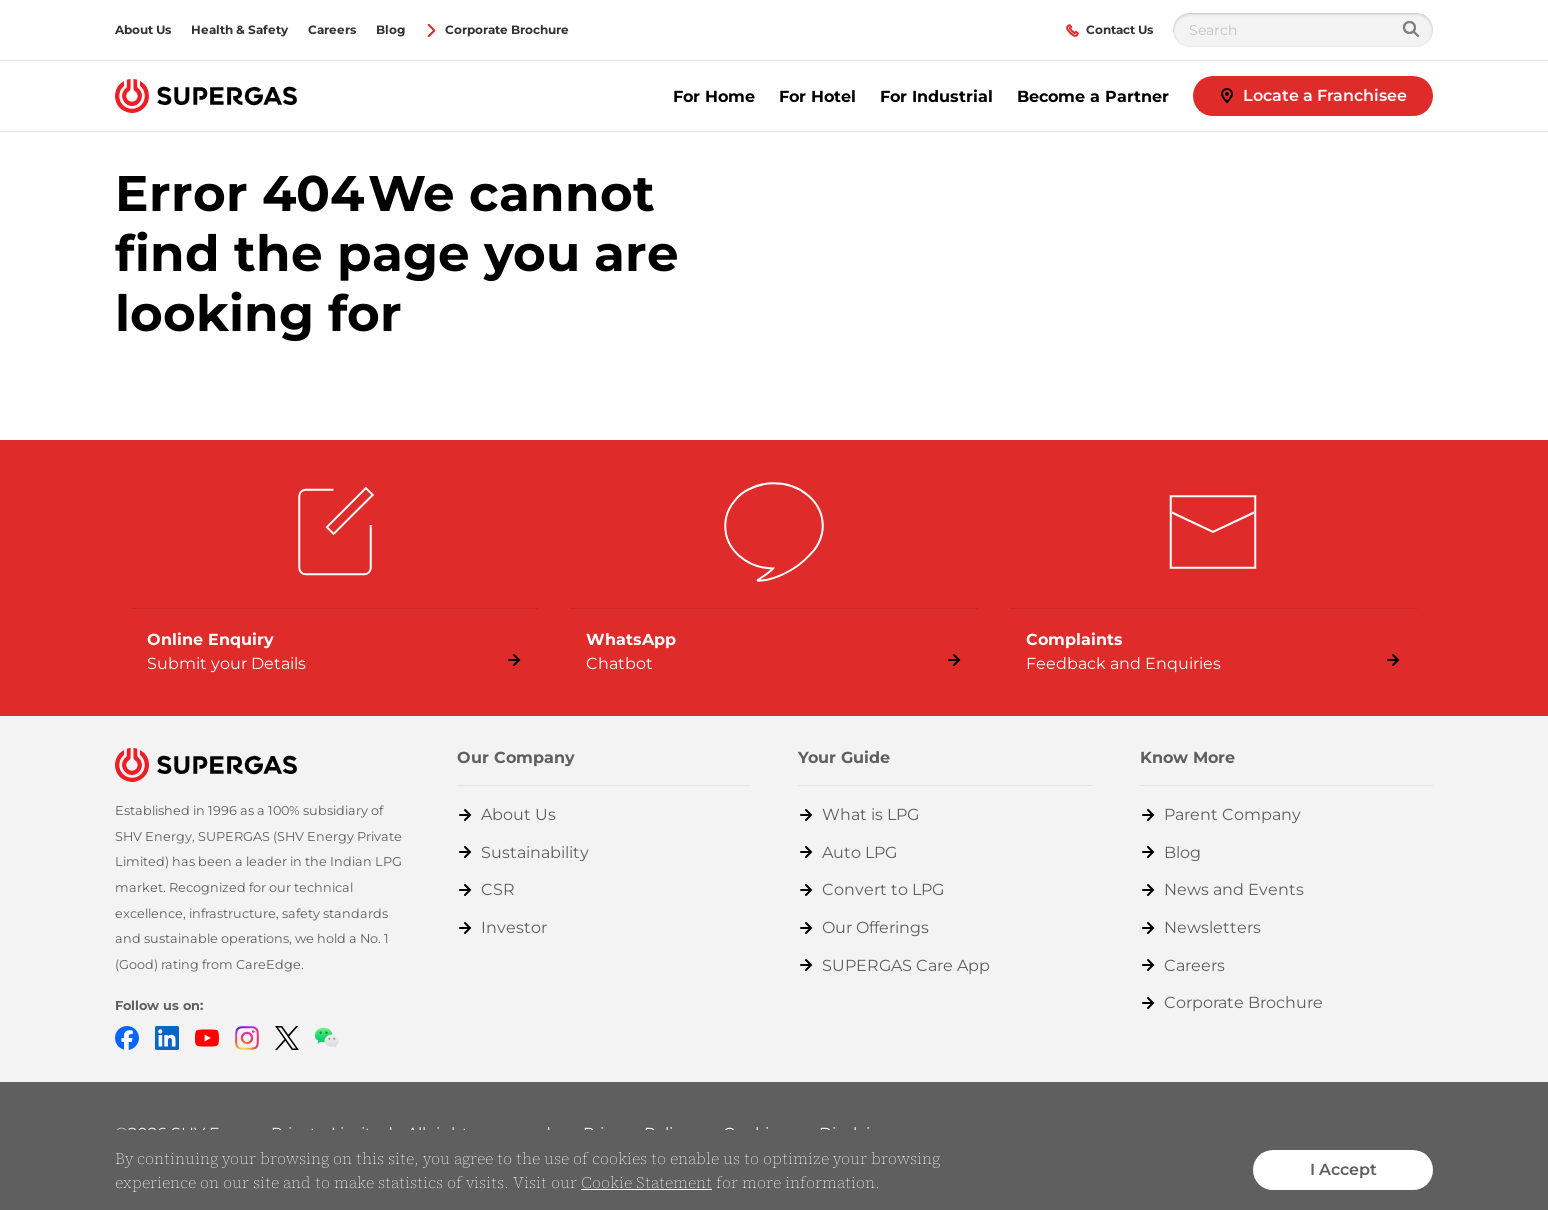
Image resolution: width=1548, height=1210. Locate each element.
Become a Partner (1093, 96)
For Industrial (936, 96)
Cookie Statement (646, 1182)
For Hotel (817, 96)
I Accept (1343, 1169)
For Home (714, 96)
